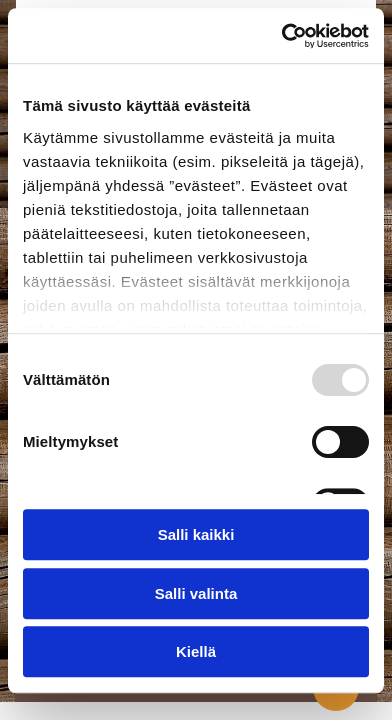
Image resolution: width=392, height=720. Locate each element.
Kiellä (196, 652)
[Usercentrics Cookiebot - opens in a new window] (282, 36)
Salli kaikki (196, 535)
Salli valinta (196, 593)
